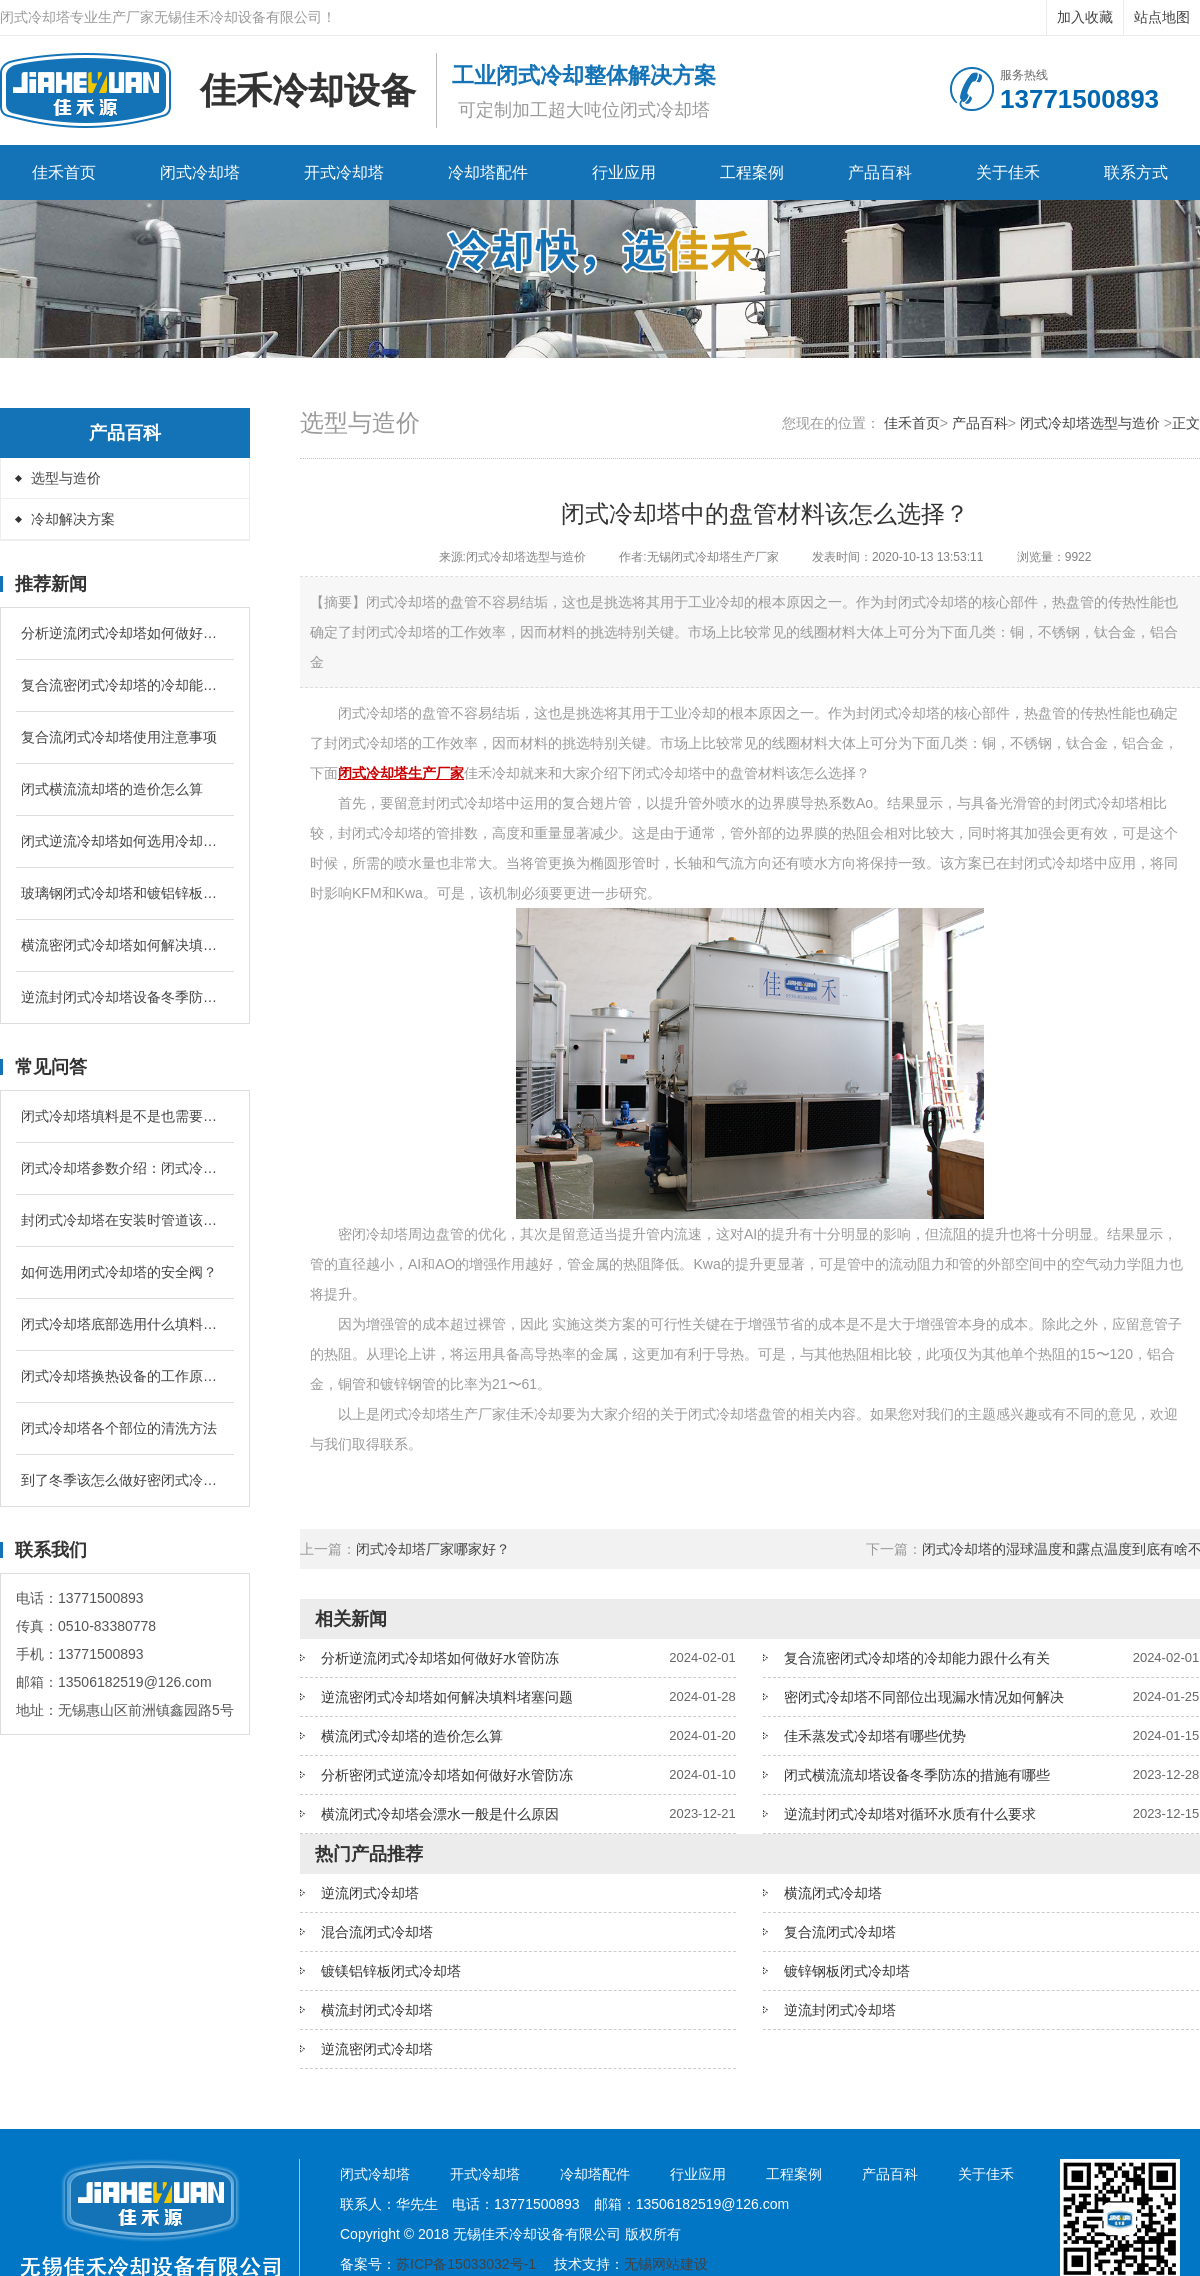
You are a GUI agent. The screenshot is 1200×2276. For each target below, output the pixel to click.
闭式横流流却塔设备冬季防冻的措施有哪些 (917, 1775)
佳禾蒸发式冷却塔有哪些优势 (875, 1736)
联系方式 (1136, 172)
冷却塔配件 (488, 172)
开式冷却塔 (344, 172)
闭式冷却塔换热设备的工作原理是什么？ (125, 1376)
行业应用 (624, 172)
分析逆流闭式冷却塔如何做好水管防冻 (125, 633)
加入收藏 (1085, 17)
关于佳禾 (1008, 172)
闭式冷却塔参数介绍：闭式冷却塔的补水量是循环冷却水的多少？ (125, 1168)
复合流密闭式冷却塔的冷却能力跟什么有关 (125, 685)
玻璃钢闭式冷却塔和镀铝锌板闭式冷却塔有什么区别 (125, 893)
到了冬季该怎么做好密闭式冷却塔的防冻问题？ (125, 1480)
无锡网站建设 (666, 2264)
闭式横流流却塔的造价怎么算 (112, 789)
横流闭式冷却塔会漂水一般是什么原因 (440, 1814)
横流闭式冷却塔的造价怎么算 (412, 1736)
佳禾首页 (64, 172)
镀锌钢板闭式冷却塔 (847, 1971)
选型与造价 (66, 478)
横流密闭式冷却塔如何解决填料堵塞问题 (125, 945)
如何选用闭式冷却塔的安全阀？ (119, 1272)
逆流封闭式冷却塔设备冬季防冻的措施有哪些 (125, 997)
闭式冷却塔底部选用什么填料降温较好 (125, 1324)
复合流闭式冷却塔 (840, 1932)
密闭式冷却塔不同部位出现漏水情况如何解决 (924, 1697)
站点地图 (1162, 17)
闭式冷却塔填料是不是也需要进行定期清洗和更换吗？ (125, 1116)
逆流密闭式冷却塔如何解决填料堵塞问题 (447, 1697)
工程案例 (752, 172)
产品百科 (880, 172)
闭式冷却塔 (200, 172)
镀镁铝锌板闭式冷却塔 (391, 1971)
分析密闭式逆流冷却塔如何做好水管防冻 (447, 1775)
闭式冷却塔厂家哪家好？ (433, 1549)
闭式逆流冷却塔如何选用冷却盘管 (125, 841)
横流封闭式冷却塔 (377, 2010)
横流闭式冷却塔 (833, 1893)
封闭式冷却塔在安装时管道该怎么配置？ (125, 1220)
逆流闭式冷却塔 (370, 1893)
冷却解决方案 (73, 519)
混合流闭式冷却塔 (377, 1932)
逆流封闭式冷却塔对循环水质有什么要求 (910, 1814)
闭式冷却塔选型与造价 (1090, 423)
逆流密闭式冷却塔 (377, 2049)
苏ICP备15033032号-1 (466, 2264)
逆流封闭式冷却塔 (840, 2010)
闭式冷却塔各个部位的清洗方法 (119, 1428)
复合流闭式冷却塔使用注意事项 (119, 737)
